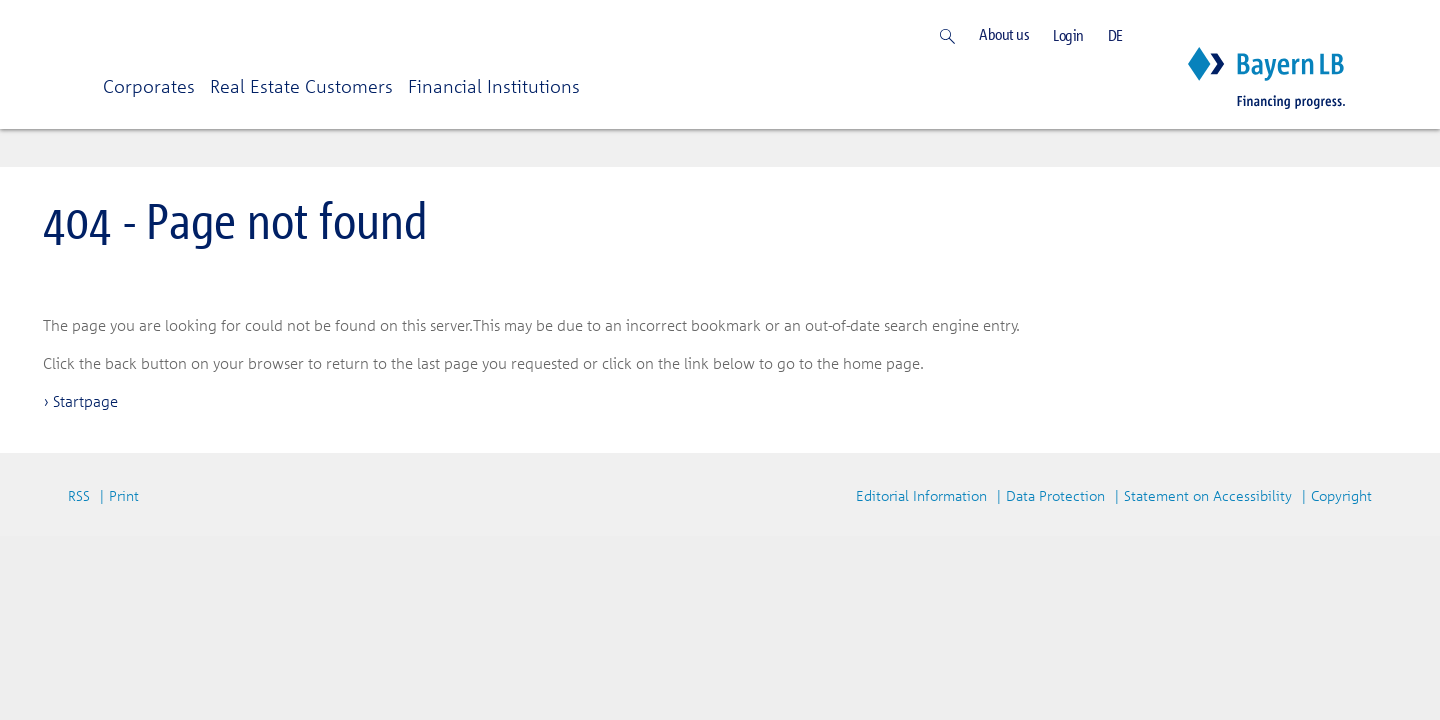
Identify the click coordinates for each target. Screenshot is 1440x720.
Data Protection (1055, 495)
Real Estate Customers (301, 86)
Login (1068, 35)
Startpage (85, 401)
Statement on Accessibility (1208, 495)
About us (1004, 34)
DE (1115, 35)
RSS (79, 495)
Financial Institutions (494, 86)
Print (124, 495)
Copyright (1341, 495)
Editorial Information (921, 495)
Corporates (149, 86)
